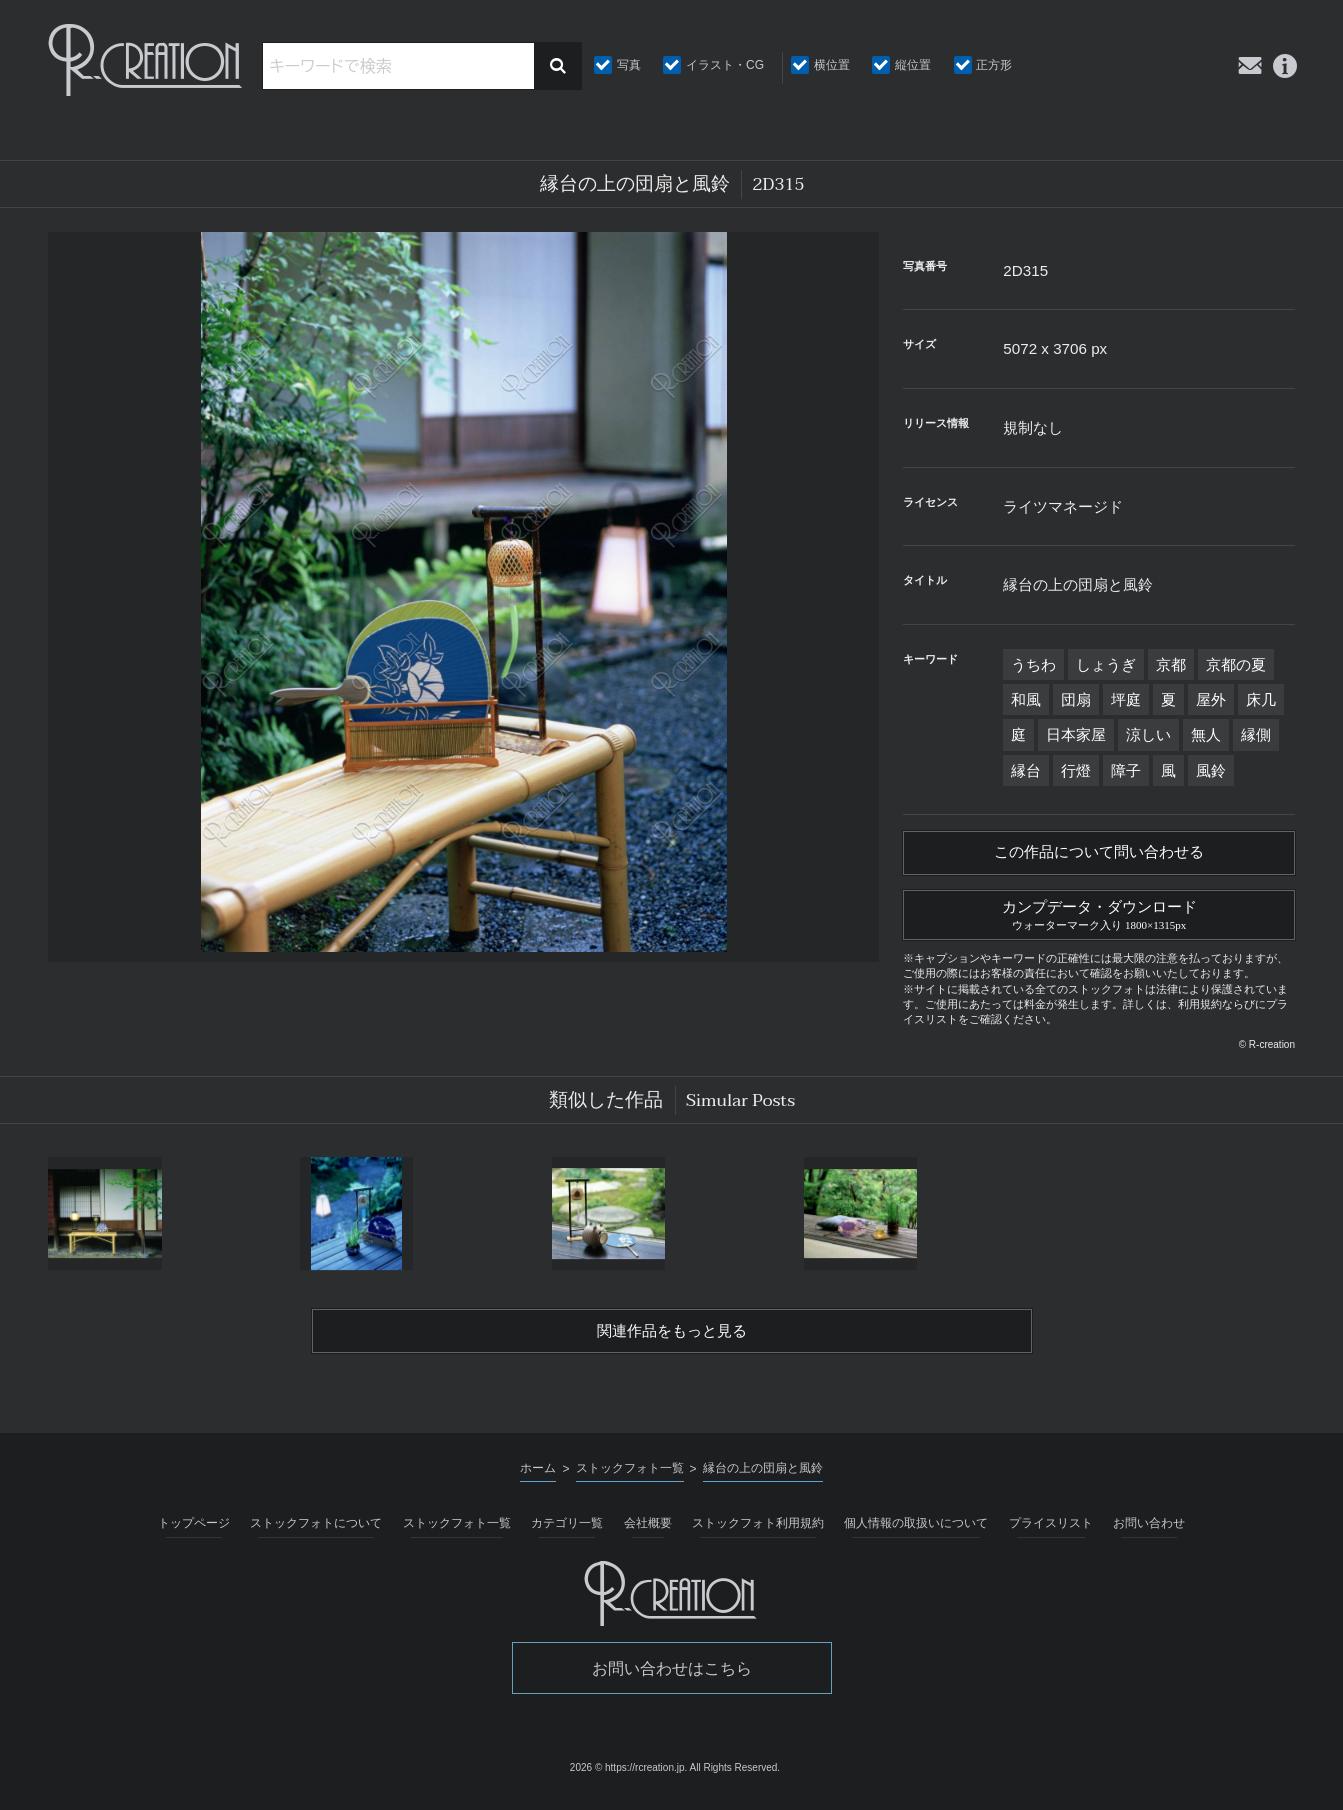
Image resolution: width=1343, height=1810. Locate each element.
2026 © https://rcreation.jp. (628, 1775)
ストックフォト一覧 (457, 1530)
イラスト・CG (725, 65)
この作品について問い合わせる (1099, 854)
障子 (1126, 770)
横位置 (832, 65)
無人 (1206, 734)
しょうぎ (1106, 664)
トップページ (194, 1530)
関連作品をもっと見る (672, 1338)
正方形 (994, 65)
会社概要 (648, 1530)
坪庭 (1126, 699)
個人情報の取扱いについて (916, 1530)
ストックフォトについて (316, 1530)
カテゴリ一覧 (567, 1530)
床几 (1261, 699)
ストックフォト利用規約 (758, 1530)
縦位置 (913, 65)
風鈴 (1211, 770)
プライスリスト (1051, 1530)
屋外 (1211, 699)
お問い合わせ (1149, 1530)
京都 (1171, 664)
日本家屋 (1076, 734)
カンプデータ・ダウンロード (1099, 917)
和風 (1026, 699)
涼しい (1148, 734)
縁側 (1256, 734)
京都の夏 (1236, 664)
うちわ (1033, 664)
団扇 (1076, 699)
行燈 (1076, 770)
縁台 (1026, 770)
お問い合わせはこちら (672, 1675)
